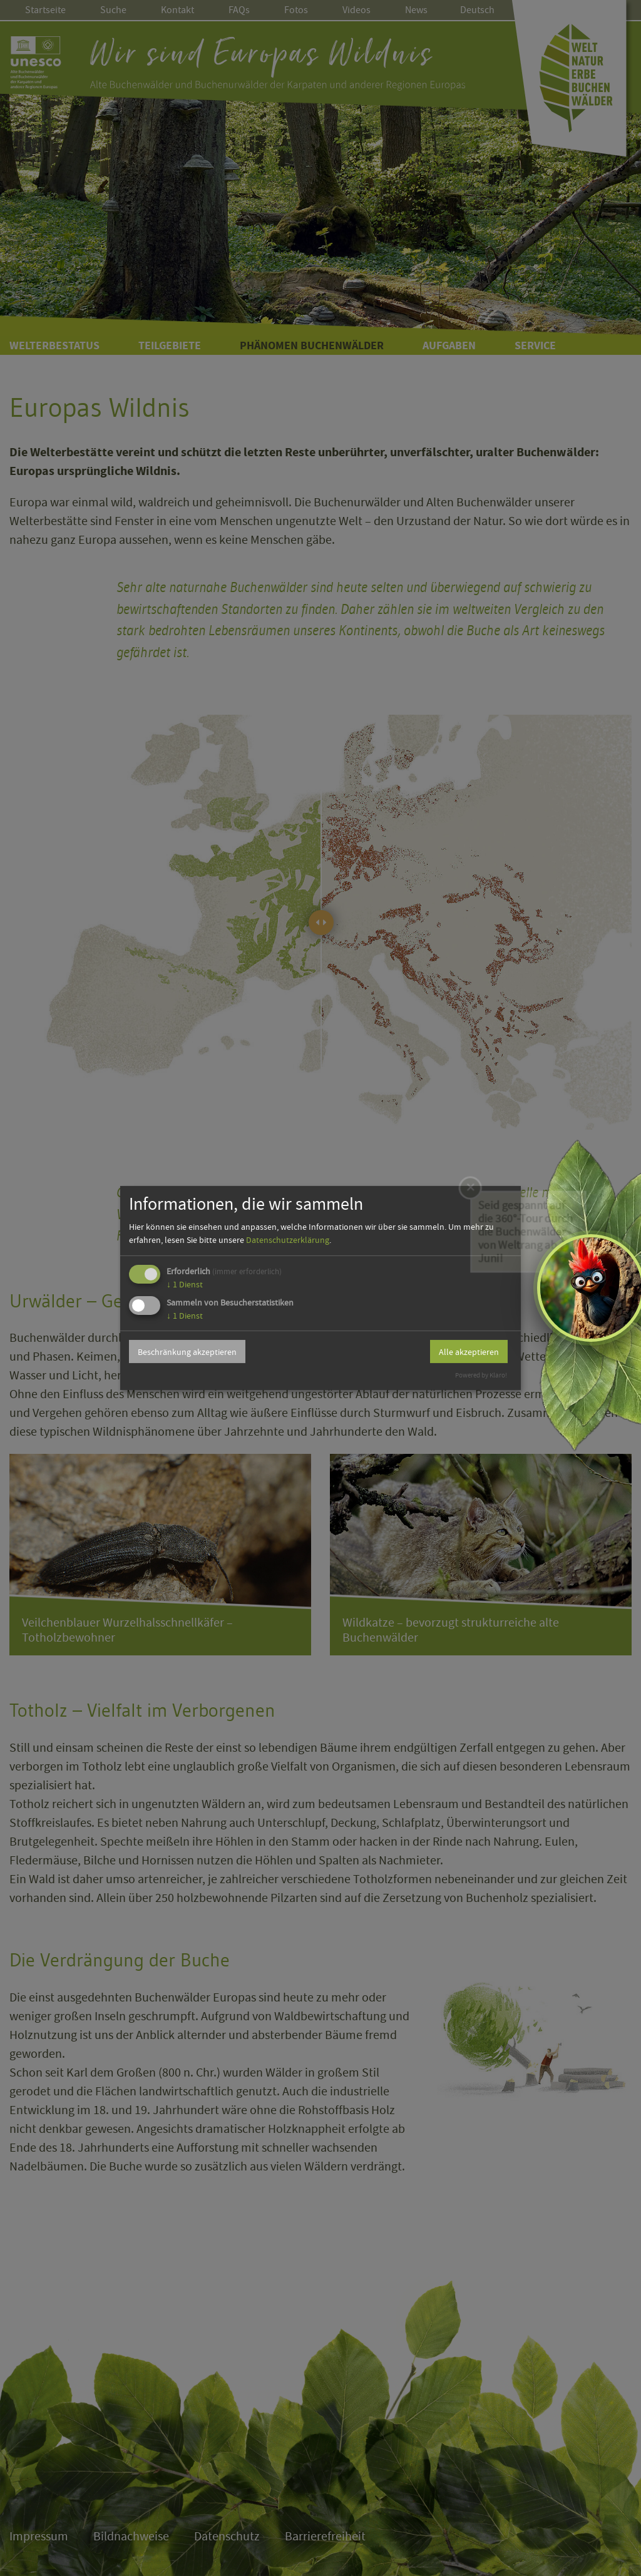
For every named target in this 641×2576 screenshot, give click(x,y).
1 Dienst (185, 1284)
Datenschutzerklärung (287, 1239)
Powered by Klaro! (481, 1375)
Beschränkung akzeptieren (187, 1351)
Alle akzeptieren (469, 1351)
